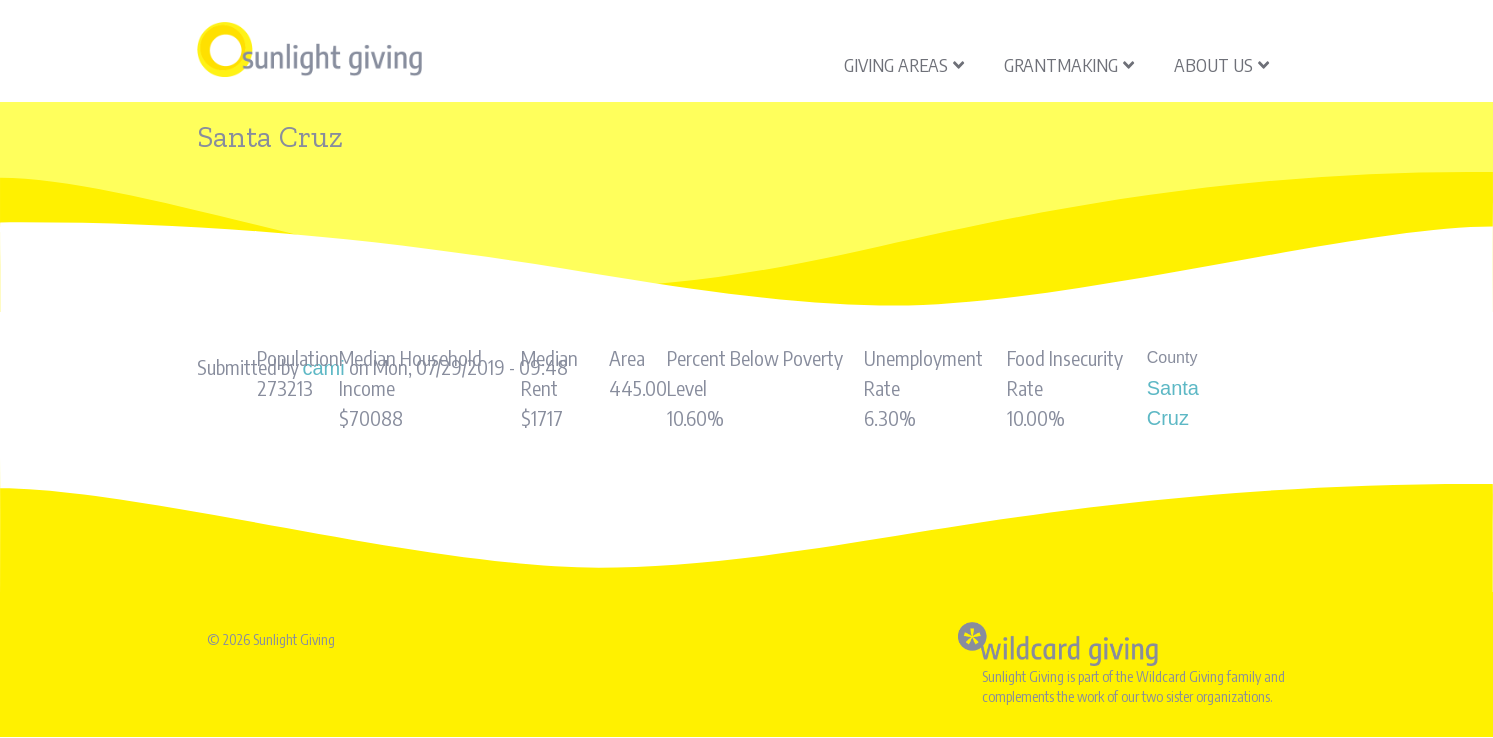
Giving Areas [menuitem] (904, 64)
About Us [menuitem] (1221, 64)
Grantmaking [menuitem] (1069, 64)
